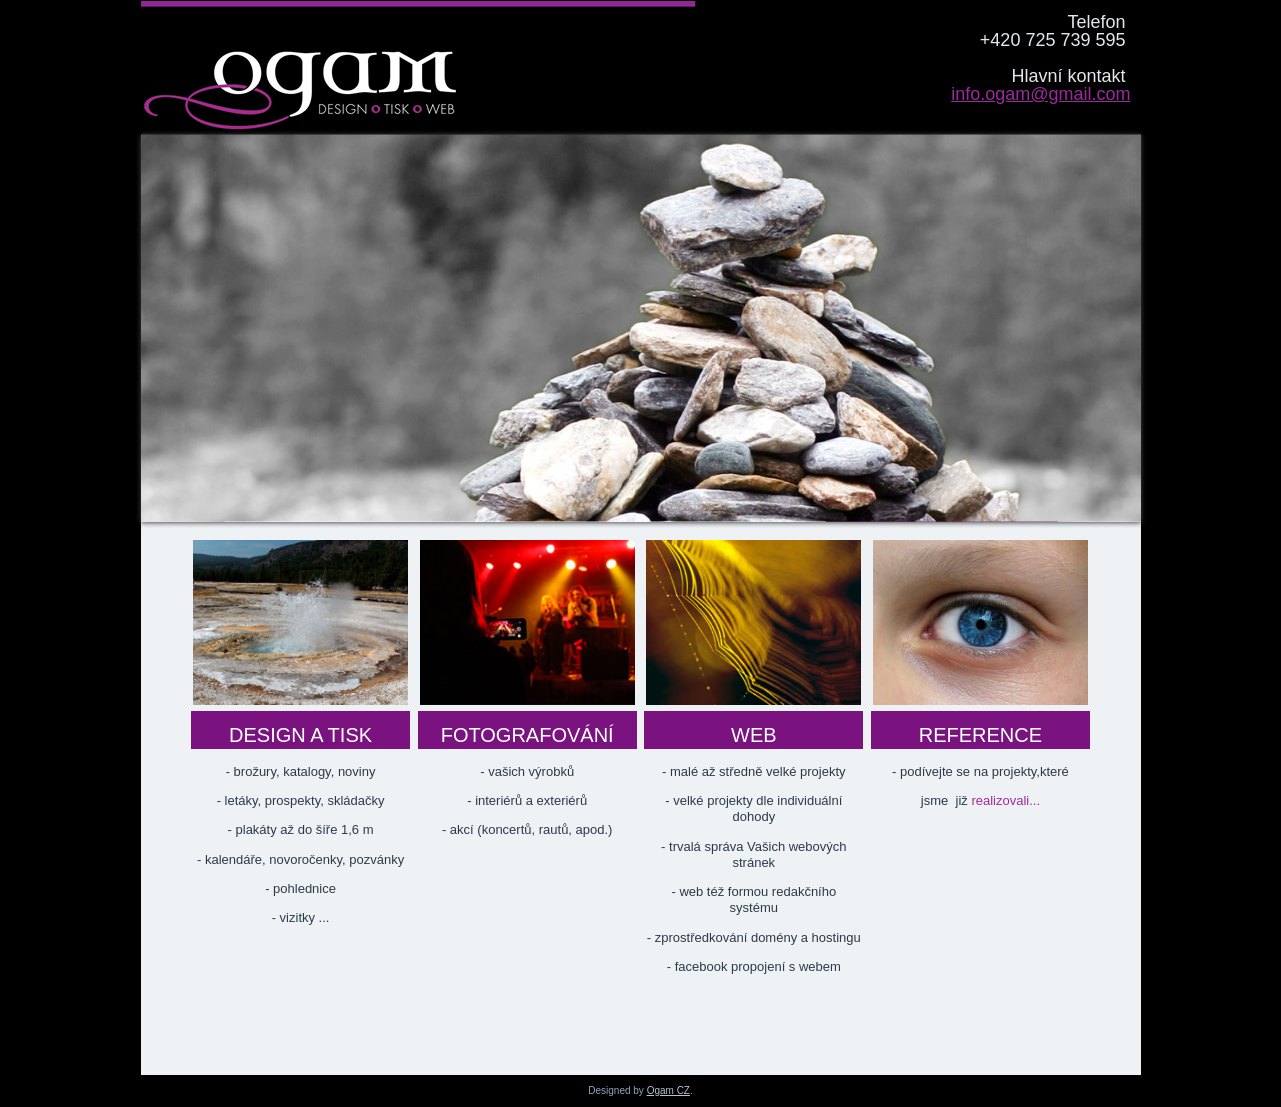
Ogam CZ (668, 1090)
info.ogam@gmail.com (1040, 94)
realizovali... (1004, 800)
